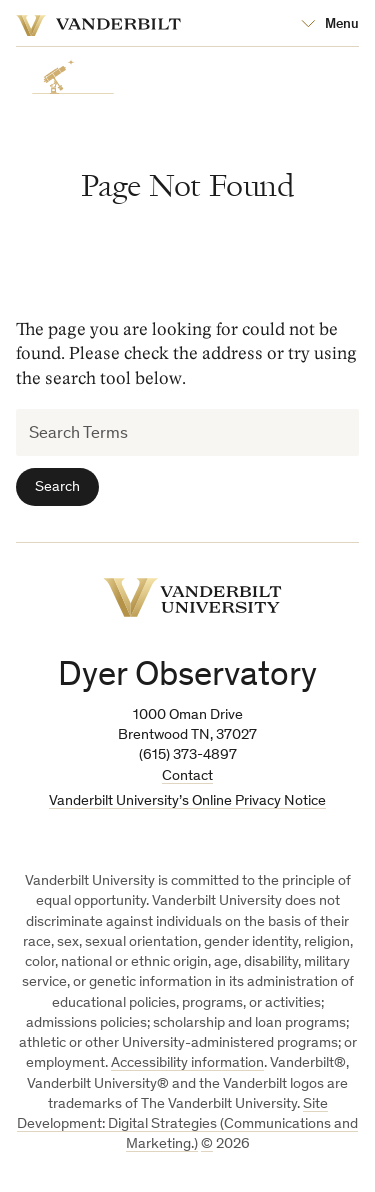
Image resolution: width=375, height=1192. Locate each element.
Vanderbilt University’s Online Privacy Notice (187, 801)
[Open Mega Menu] (330, 25)
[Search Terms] (187, 432)
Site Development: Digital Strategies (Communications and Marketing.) (187, 1125)
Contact (187, 776)
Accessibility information (187, 1063)
